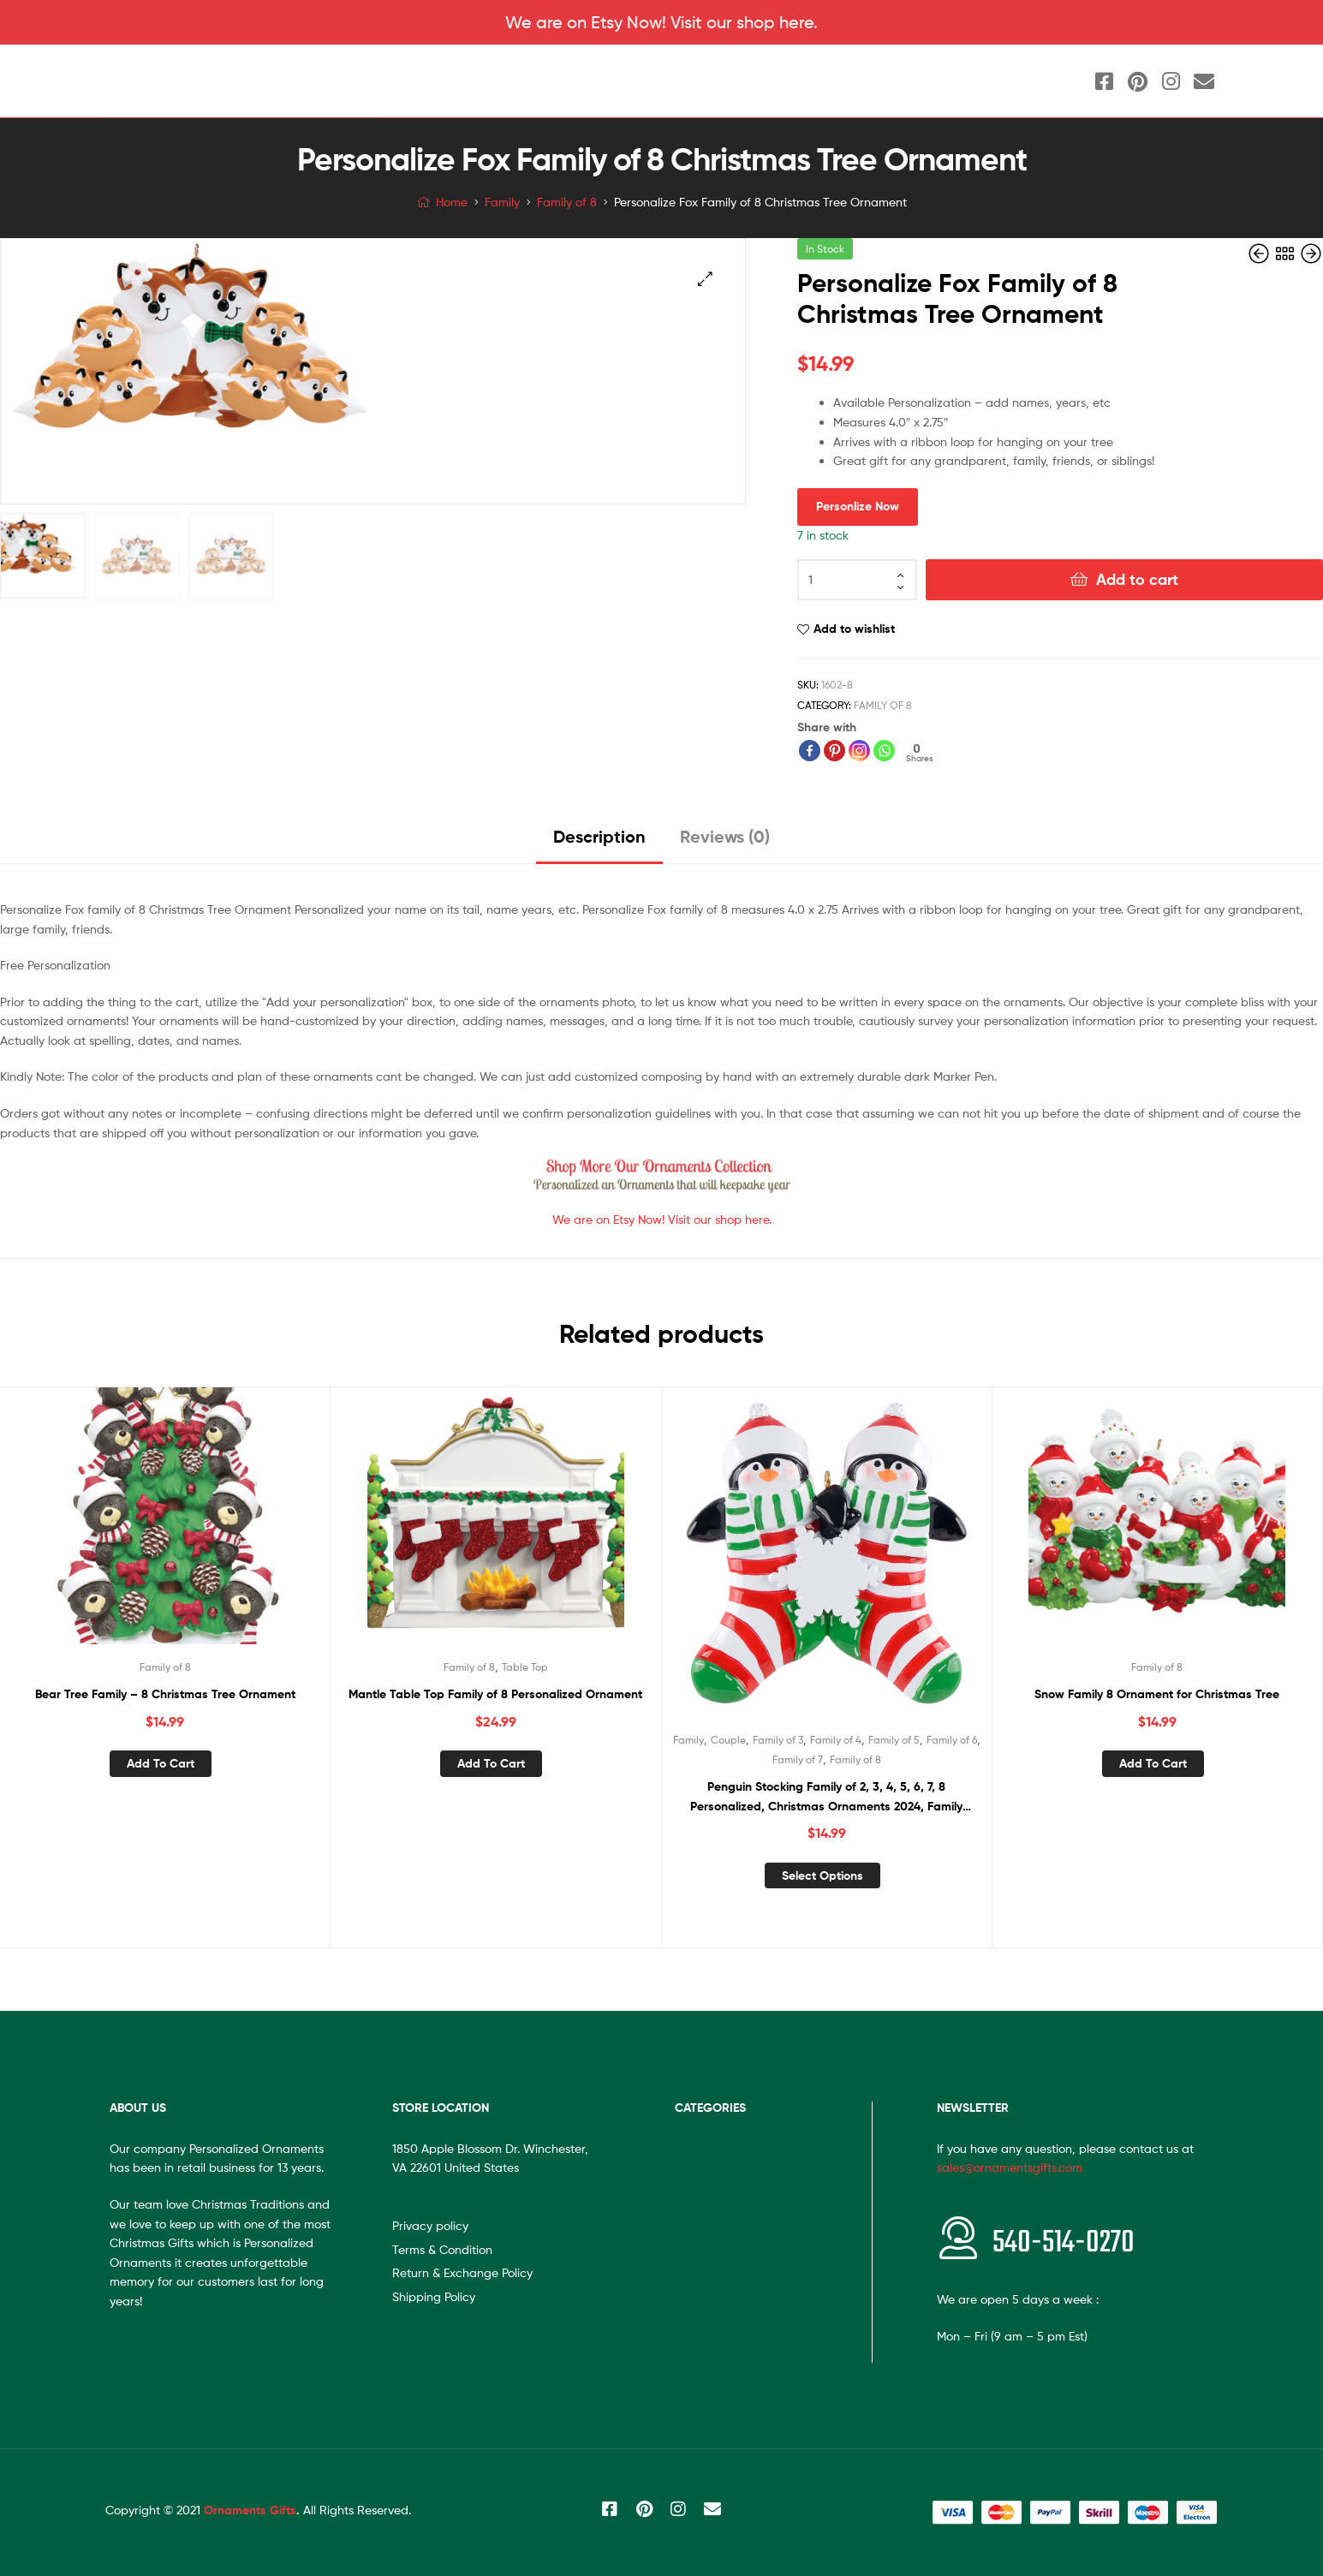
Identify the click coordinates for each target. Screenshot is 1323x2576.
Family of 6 (952, 1739)
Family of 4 (835, 1739)
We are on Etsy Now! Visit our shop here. (661, 22)
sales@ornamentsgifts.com (1009, 2167)
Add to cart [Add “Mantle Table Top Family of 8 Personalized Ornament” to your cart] (491, 1763)
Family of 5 (894, 1739)
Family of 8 (567, 201)
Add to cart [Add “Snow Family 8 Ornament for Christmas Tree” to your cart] (1153, 1763)
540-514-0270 (1063, 2243)
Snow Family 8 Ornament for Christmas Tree (1156, 1694)
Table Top (525, 1667)
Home (452, 201)
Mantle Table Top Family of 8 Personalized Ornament (495, 1694)
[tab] (599, 843)
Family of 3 (778, 1739)
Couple (728, 1739)
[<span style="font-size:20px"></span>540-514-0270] (958, 2237)
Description (599, 836)
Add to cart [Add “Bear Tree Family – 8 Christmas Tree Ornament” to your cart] (160, 1763)
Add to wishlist (854, 628)
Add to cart (1137, 579)
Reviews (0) (725, 836)
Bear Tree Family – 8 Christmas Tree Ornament (165, 1694)
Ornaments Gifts (250, 2510)
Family (502, 201)
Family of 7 (797, 1759)
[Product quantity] (857, 579)
